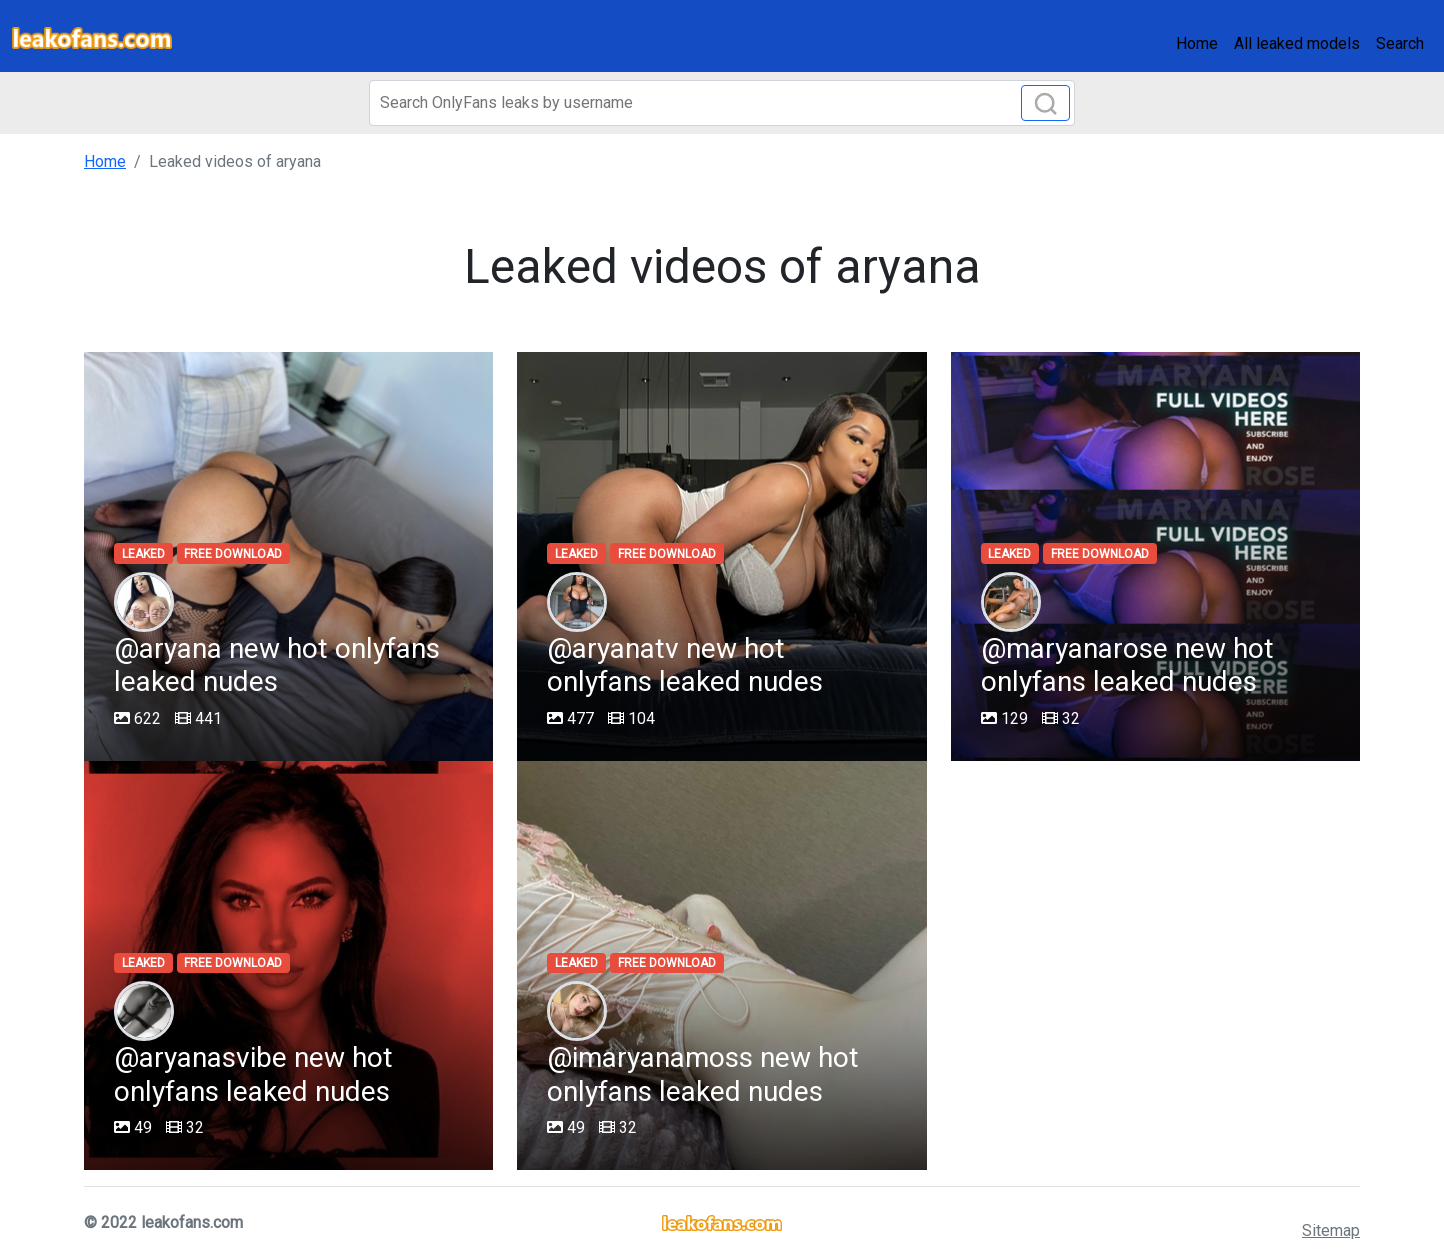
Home (1197, 43)
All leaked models (1297, 43)
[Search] (722, 103)
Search (1400, 43)
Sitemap (1331, 1230)
